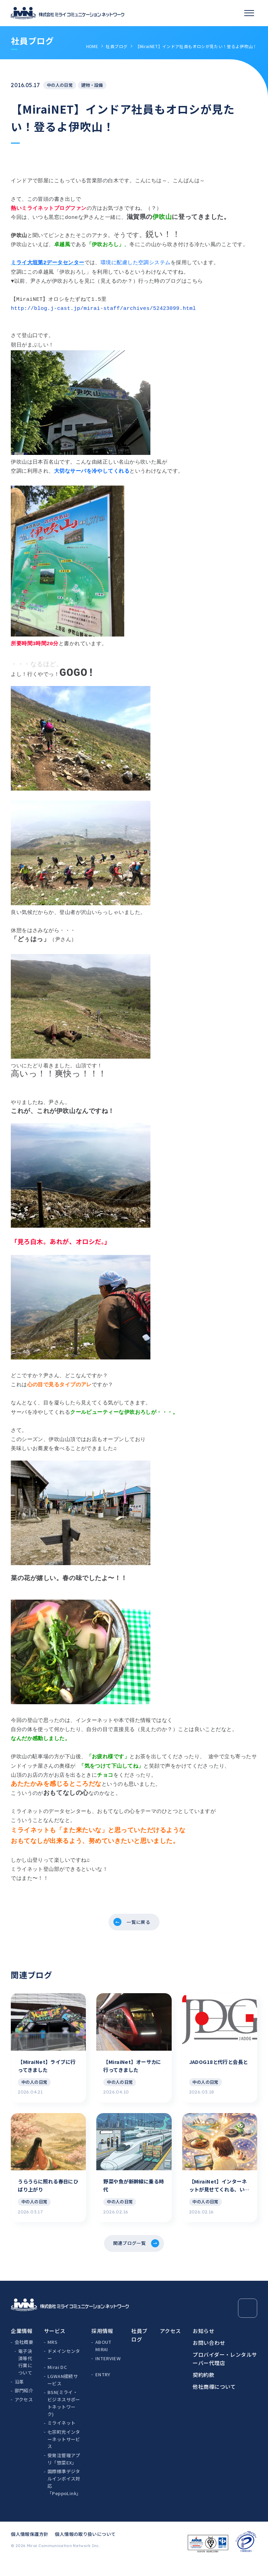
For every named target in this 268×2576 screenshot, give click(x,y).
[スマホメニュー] (249, 13)
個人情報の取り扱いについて (85, 2546)
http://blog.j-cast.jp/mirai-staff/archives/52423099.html (103, 307)
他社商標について (214, 2398)
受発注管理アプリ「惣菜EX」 (63, 2471)
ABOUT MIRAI (103, 2358)
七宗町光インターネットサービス (63, 2451)
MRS (52, 2354)
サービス (55, 2342)
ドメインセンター (63, 2367)
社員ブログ (116, 46)
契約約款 (203, 2386)
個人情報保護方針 (29, 2546)
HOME (92, 46)
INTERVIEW (108, 2370)
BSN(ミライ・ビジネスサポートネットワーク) (63, 2415)
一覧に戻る (139, 1923)
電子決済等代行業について (25, 2374)
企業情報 (21, 2342)
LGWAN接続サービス (62, 2392)
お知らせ (203, 2342)
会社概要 (24, 2354)
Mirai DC (57, 2379)
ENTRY (102, 2386)
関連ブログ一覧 (129, 2253)
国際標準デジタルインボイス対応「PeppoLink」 (64, 2494)
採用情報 (102, 2342)
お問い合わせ (209, 2354)
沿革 (19, 2394)
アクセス (24, 2411)
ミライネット (61, 2435)
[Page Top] (247, 2320)
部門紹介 (24, 2402)
